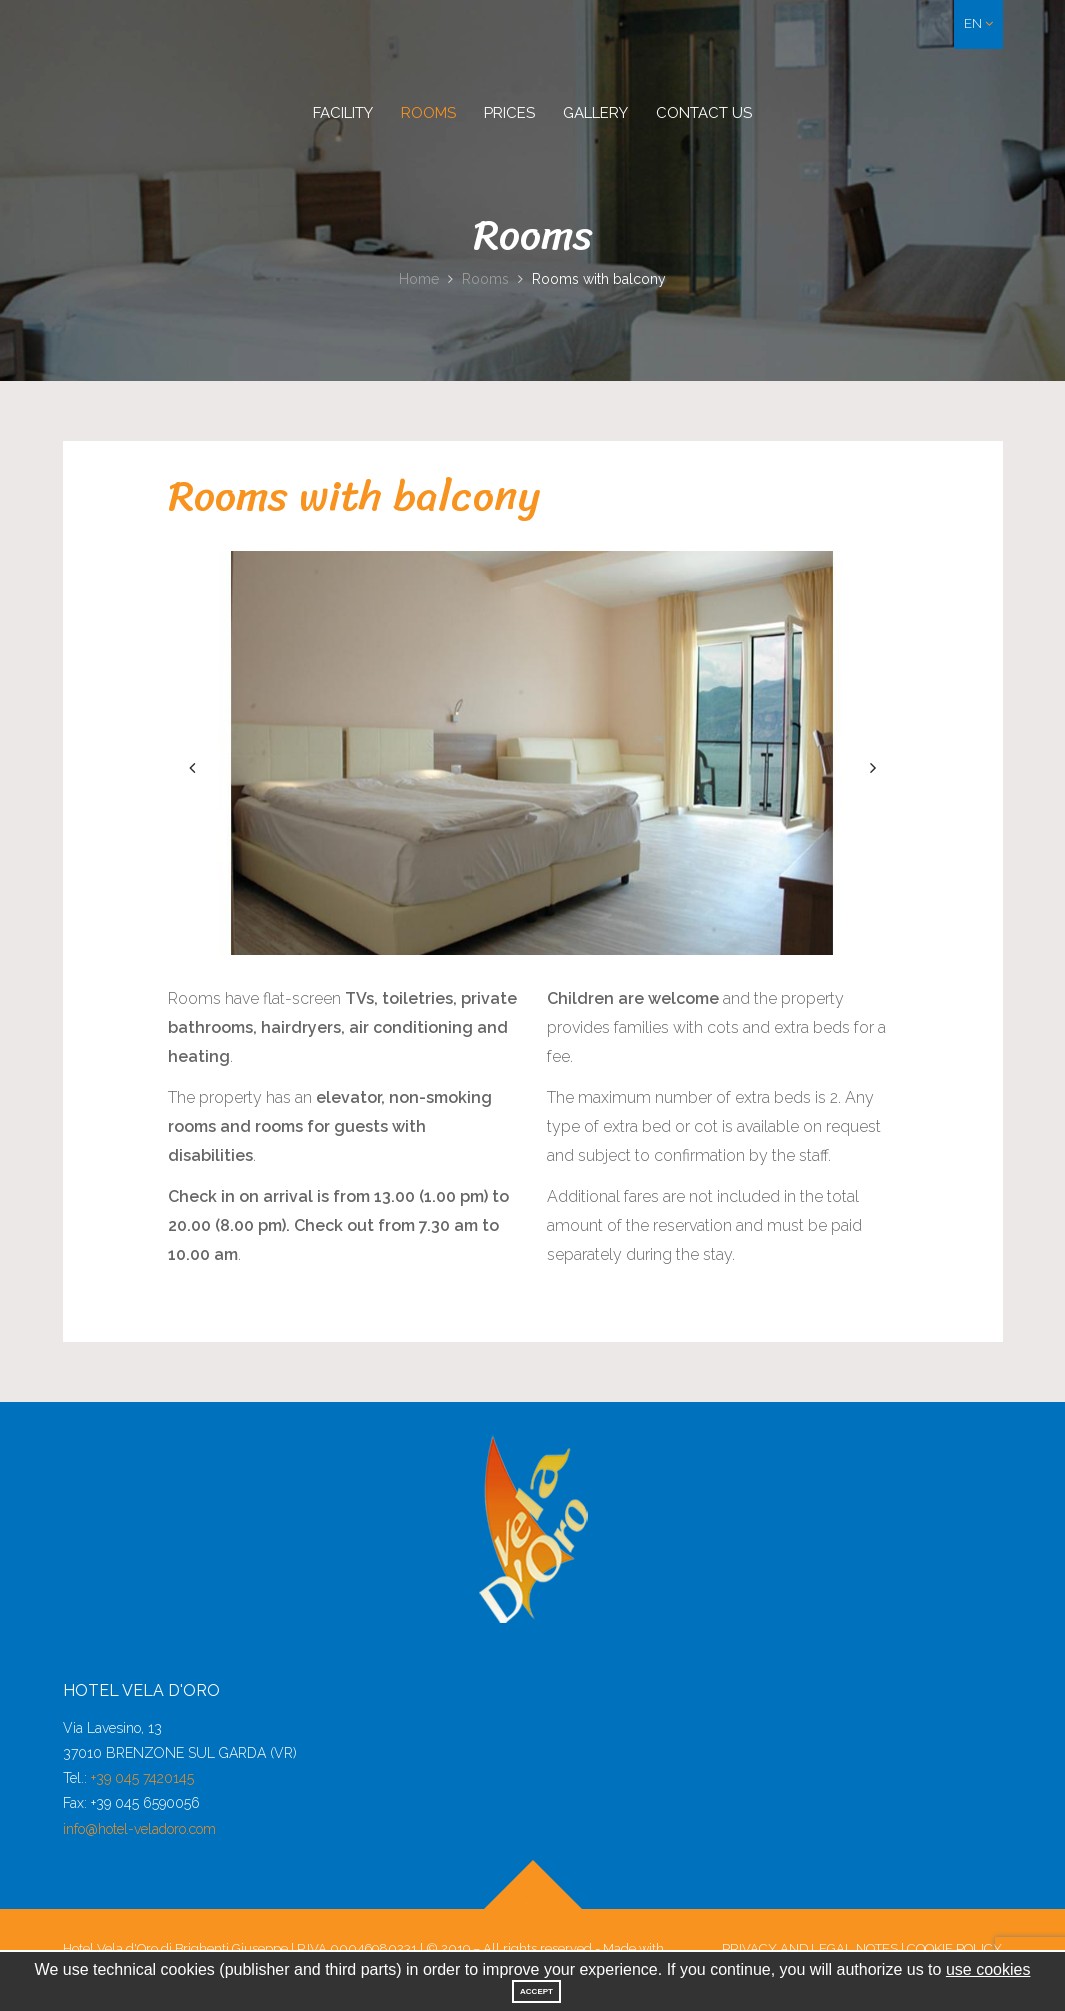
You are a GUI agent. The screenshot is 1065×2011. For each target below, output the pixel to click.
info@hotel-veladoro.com (139, 1829)
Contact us (704, 113)
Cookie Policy (954, 1948)
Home (419, 279)
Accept (536, 1991)
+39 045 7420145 (142, 1778)
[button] (978, 24)
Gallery (595, 113)
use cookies (988, 1969)
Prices (509, 113)
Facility (343, 113)
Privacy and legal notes (810, 1948)
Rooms (428, 113)
